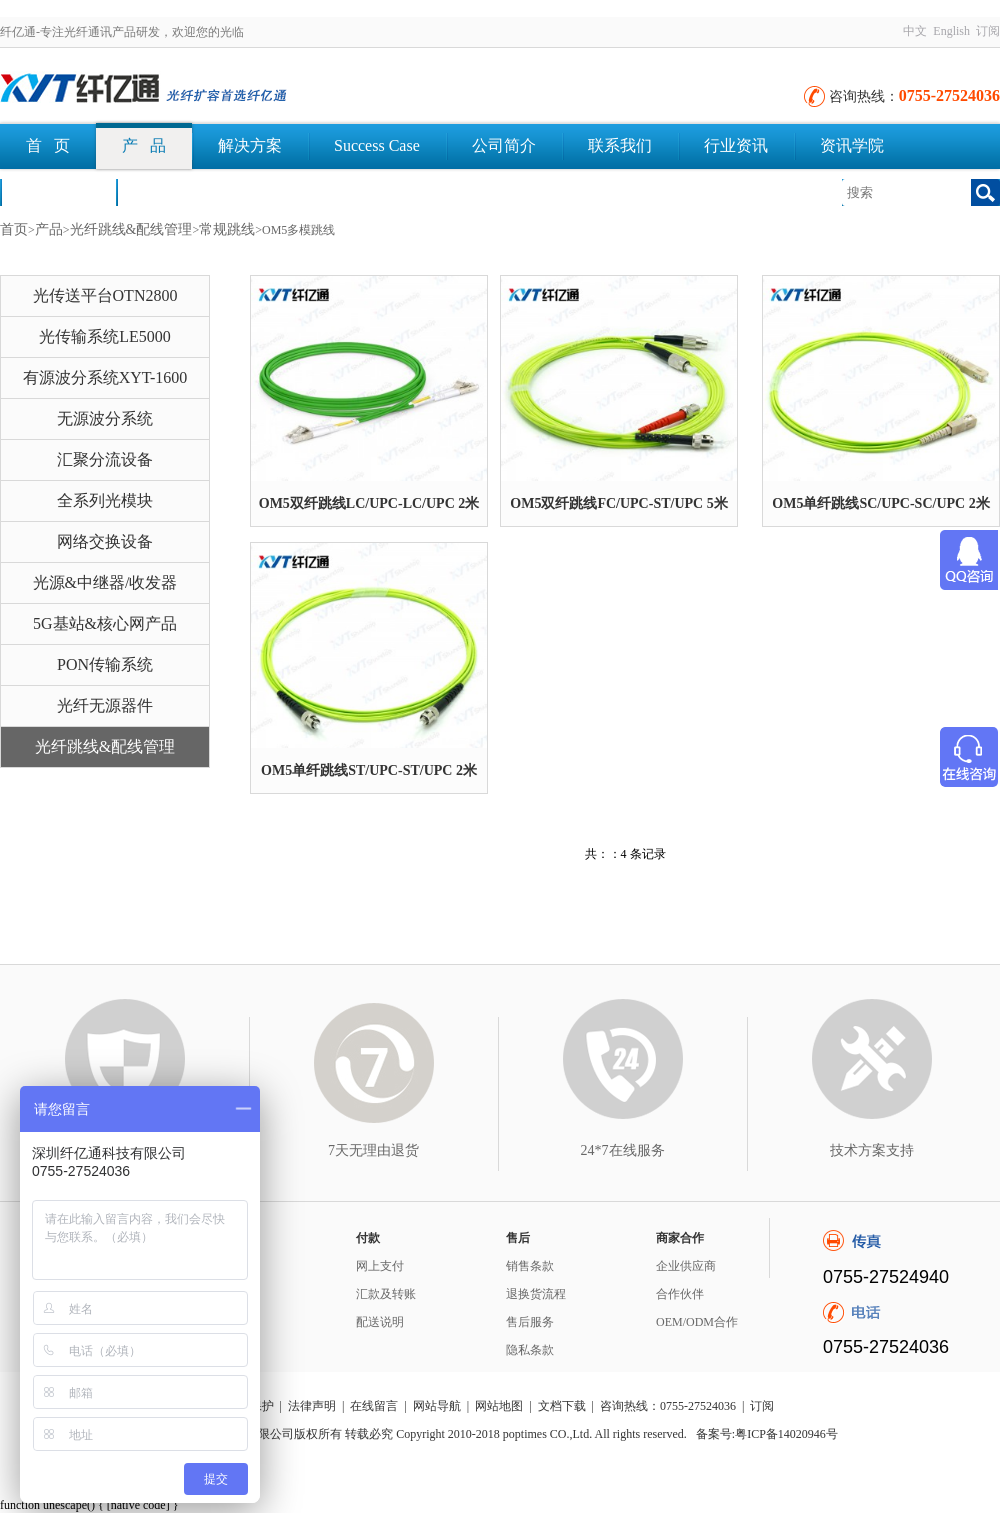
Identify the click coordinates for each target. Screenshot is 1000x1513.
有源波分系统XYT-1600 (105, 377)
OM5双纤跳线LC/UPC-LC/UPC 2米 (369, 503)
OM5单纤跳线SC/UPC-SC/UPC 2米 (880, 503)
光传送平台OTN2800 (105, 295)
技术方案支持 (872, 1150)
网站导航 (437, 1406)
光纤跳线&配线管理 (131, 229)
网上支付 (380, 1266)
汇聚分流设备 (105, 459)
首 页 (48, 145)
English (951, 31)
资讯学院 (852, 145)
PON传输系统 (105, 664)
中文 (915, 31)
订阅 (988, 31)
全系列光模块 (105, 500)
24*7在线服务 (623, 1150)
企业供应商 (686, 1266)
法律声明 (312, 1406)
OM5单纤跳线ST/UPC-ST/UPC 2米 (369, 770)
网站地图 (499, 1406)
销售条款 (530, 1266)
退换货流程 (536, 1294)
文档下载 (174, 191)
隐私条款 (530, 1350)
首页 (14, 229)
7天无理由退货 (373, 1150)
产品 (49, 229)
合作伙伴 (680, 1294)
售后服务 (530, 1322)
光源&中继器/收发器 (105, 582)
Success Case (377, 145)
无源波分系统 (105, 418)
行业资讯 (736, 145)
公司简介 (504, 145)
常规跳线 (227, 229)
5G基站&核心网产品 (105, 623)
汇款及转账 (386, 1294)
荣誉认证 (58, 191)
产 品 (144, 145)
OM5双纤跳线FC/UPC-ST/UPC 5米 (618, 503)
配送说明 (380, 1322)
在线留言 (374, 1406)
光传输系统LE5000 (105, 336)
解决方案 (250, 145)
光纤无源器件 (105, 705)
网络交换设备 (105, 541)
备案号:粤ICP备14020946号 (767, 1434)
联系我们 (620, 145)
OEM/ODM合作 (697, 1322)
